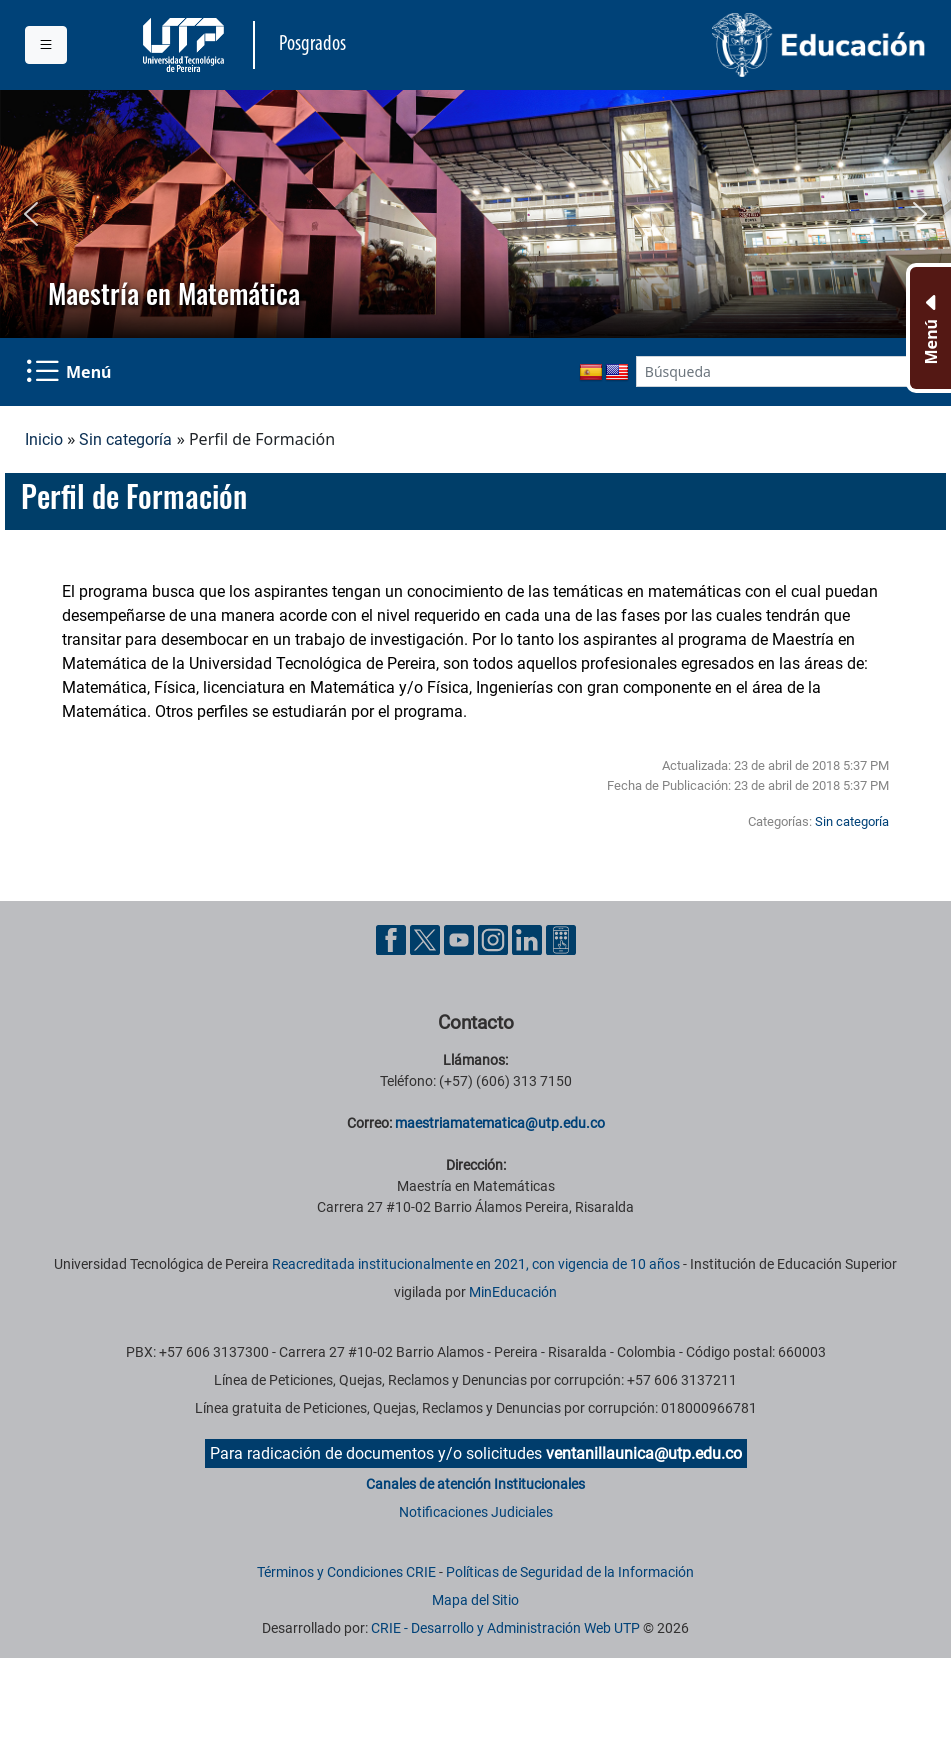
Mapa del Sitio (475, 1600)
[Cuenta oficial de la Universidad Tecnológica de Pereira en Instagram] (495, 938)
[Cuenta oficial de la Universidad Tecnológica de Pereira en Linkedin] (529, 938)
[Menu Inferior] (928, 328)
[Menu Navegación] (70, 372)
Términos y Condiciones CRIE (346, 1572)
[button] (31, 214)
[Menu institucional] (46, 45)
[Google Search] (772, 371)
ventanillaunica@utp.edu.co (644, 1453)
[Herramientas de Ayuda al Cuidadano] (561, 938)
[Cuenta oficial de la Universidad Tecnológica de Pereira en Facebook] (393, 938)
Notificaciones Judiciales (476, 1512)
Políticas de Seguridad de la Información (570, 1572)
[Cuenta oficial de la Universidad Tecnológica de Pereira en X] (427, 938)
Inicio (44, 439)
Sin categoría (125, 439)
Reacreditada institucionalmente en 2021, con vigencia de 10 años (476, 1264)
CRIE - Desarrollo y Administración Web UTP (505, 1628)
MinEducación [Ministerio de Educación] (513, 1292)
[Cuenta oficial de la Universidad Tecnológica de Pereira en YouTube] (461, 938)
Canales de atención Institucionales (475, 1484)
